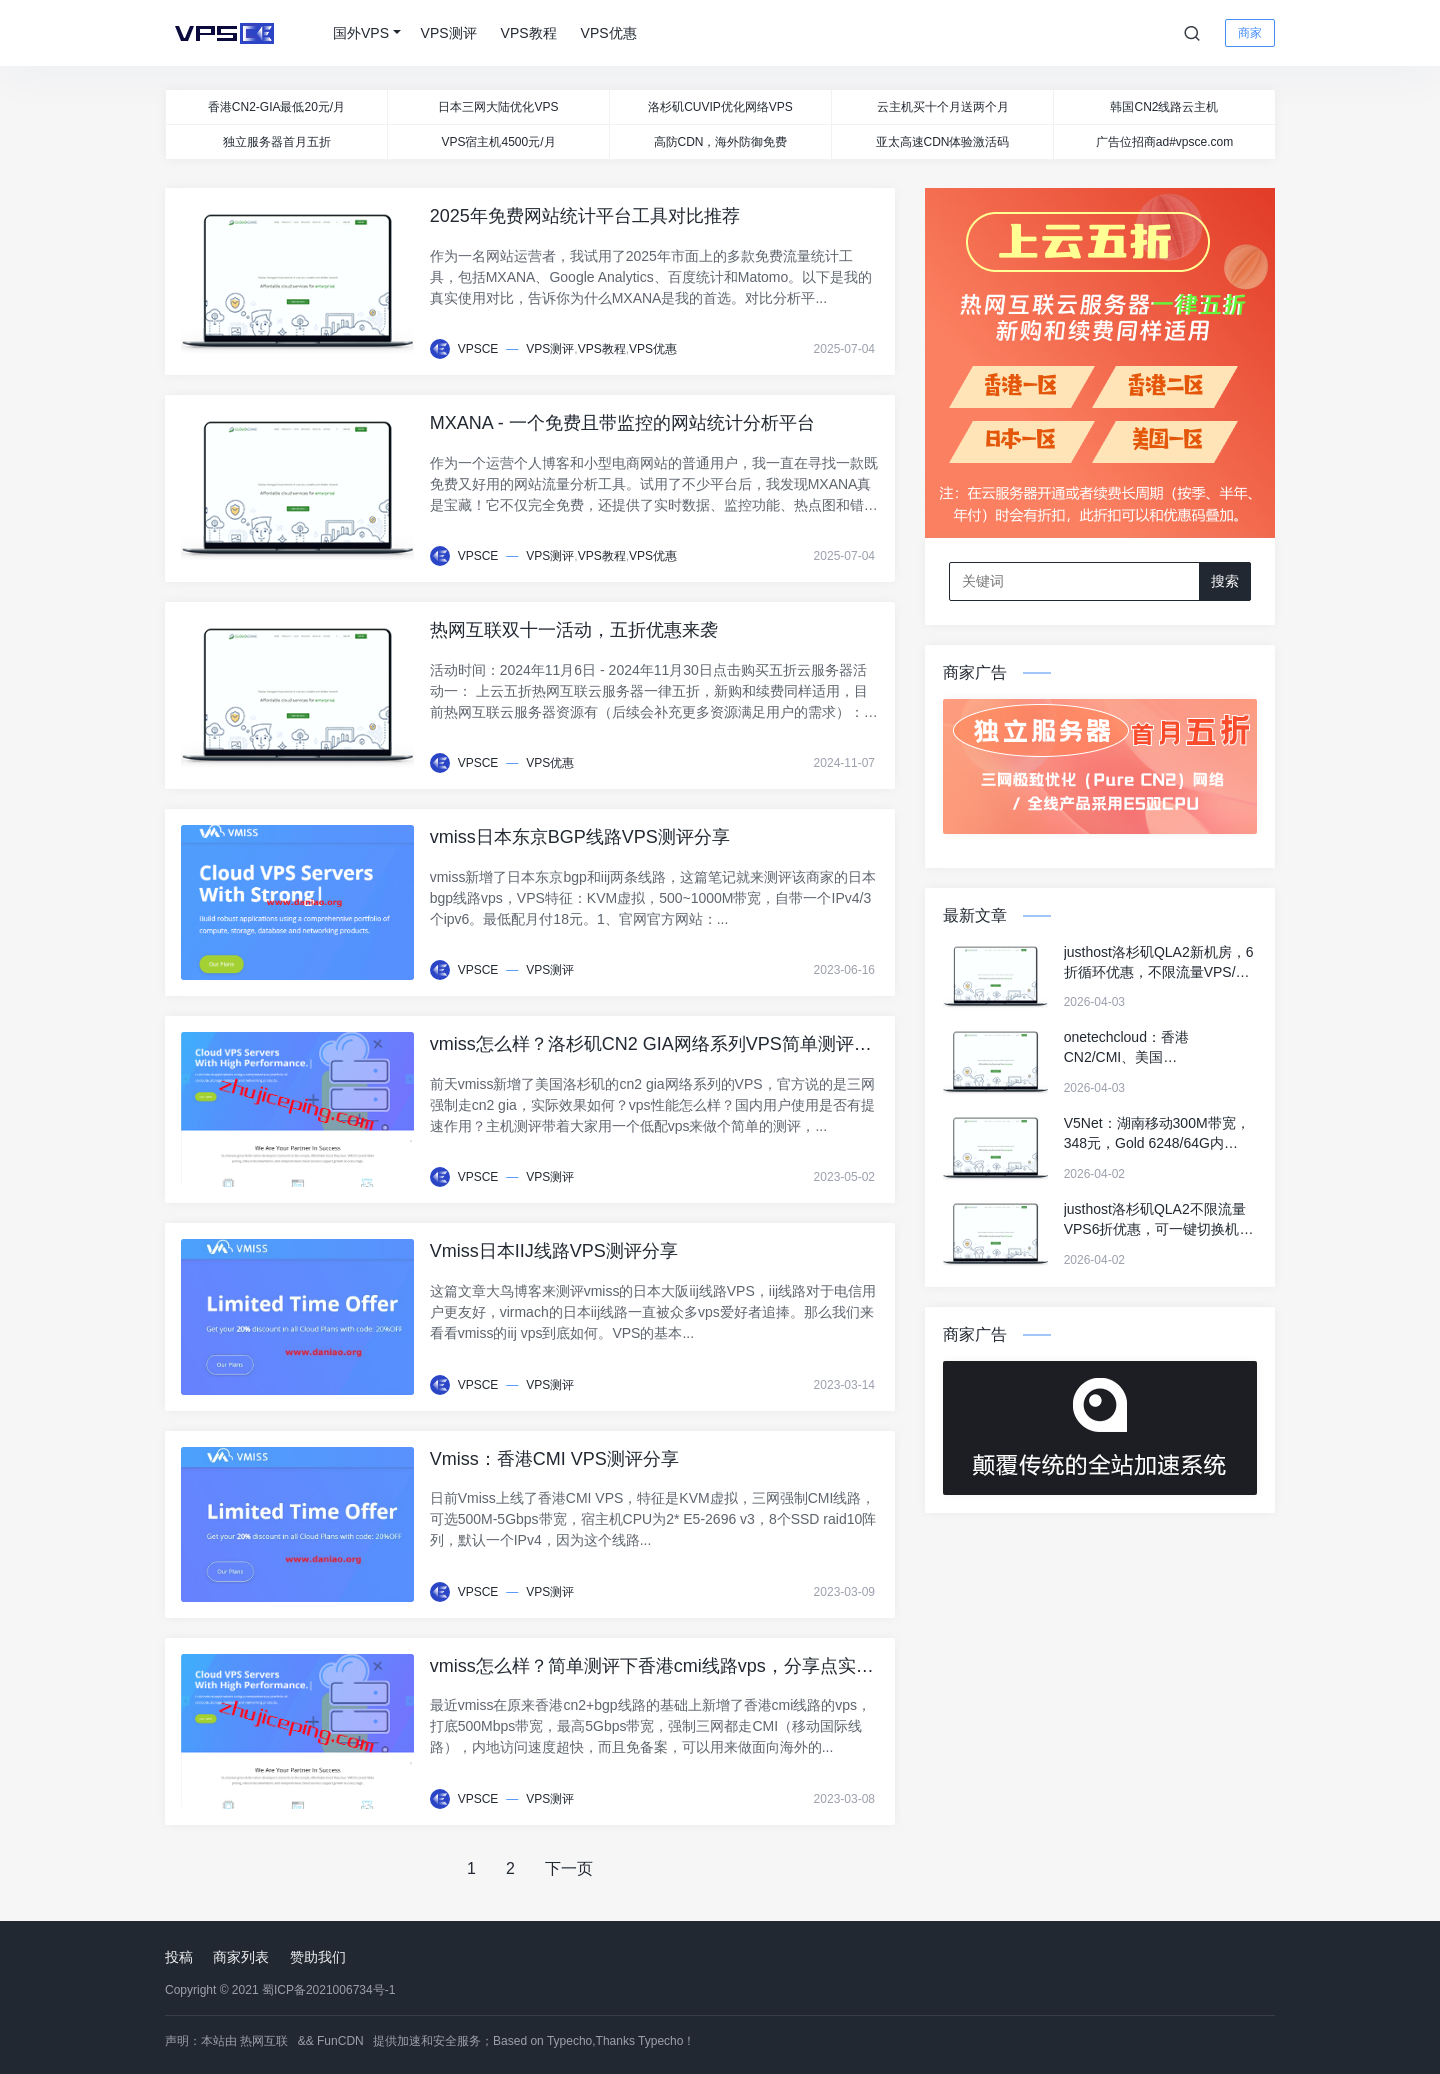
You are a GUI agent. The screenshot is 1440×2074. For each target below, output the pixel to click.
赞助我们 (318, 1957)
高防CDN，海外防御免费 (721, 142)
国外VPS (361, 33)
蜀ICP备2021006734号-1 (328, 1990)
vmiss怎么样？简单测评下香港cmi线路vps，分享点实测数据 (652, 1668)
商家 (1250, 33)
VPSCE (478, 349)
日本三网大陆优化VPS (498, 107)
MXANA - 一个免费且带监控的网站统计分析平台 (622, 423)
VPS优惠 (609, 33)
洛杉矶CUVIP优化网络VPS (720, 107)
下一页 (569, 1868)
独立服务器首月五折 (277, 142)
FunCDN (340, 2041)
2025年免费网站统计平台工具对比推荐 (585, 216)
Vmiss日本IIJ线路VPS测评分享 (554, 1251)
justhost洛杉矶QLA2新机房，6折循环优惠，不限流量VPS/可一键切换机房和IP (1159, 963)
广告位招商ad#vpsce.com (1164, 142)
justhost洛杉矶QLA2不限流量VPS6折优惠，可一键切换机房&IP (1159, 1220)
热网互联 (264, 2041)
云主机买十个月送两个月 (943, 107)
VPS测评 (449, 33)
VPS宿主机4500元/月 (498, 142)
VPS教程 (529, 33)
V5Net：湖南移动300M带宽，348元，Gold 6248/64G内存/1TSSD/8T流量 (1157, 1134)
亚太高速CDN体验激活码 (943, 142)
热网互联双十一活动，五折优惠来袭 (574, 630)
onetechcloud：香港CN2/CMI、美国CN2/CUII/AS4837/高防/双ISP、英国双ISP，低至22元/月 (1159, 1048)
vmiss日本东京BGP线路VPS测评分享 (580, 837)
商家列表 (241, 1957)
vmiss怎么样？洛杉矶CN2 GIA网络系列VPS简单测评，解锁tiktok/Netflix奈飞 (651, 1046)
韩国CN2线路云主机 (1164, 107)
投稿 (179, 1957)
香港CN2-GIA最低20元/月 (276, 107)
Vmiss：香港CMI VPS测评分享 (554, 1459)
